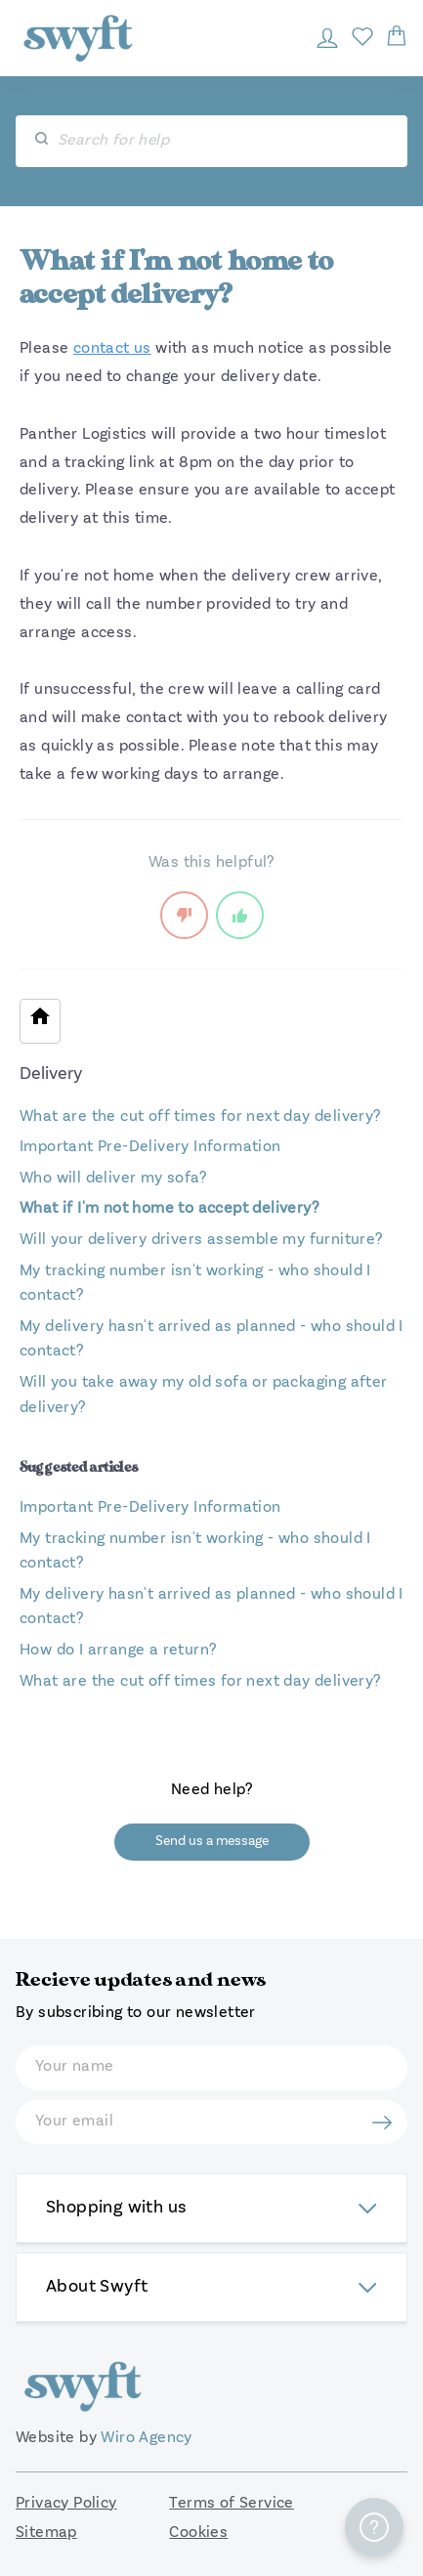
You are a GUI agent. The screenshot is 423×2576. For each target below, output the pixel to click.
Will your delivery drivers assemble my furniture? (201, 1240)
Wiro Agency (146, 2438)
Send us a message (212, 1841)
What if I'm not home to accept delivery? (169, 1209)
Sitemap (46, 2533)
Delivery (51, 1074)
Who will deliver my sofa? (113, 1178)
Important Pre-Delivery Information (150, 1147)
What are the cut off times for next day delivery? (200, 1117)
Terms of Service (231, 2504)
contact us (112, 349)
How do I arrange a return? (118, 1650)
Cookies (198, 2533)
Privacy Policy (66, 2504)
